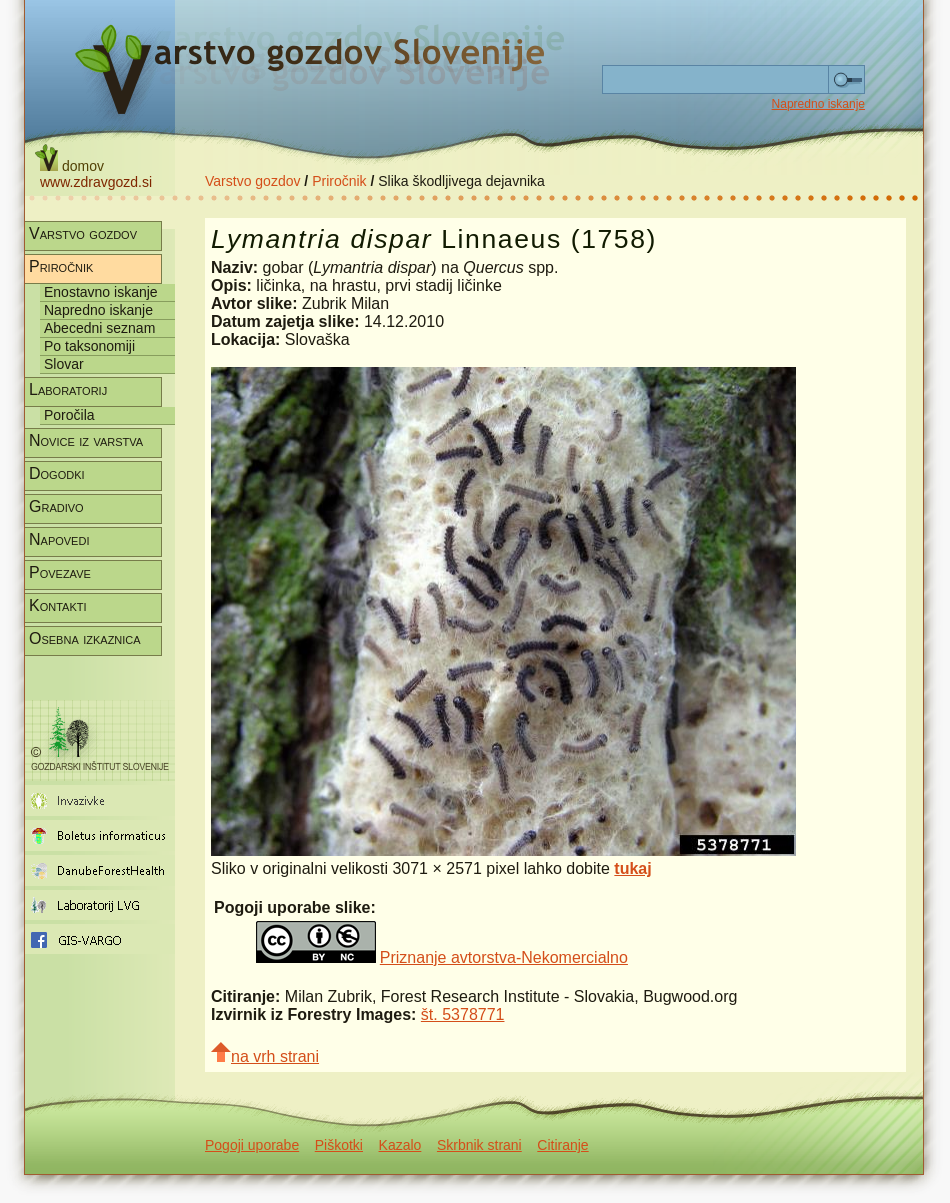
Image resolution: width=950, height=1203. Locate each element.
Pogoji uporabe (252, 1145)
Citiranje (562, 1145)
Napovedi (59, 539)
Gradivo (56, 506)
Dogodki (57, 473)
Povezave (60, 572)
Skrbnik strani (479, 1145)
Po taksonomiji (89, 346)
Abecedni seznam (99, 328)
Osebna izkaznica (85, 638)
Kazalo (400, 1145)
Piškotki (339, 1145)
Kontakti (58, 605)
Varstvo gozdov (252, 181)
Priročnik (339, 181)
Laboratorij (68, 389)
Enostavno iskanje (101, 292)
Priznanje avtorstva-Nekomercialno (504, 957)
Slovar (64, 364)
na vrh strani (265, 1053)
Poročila (69, 415)
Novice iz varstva (86, 440)
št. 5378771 (463, 1014)
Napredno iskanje (818, 104)
